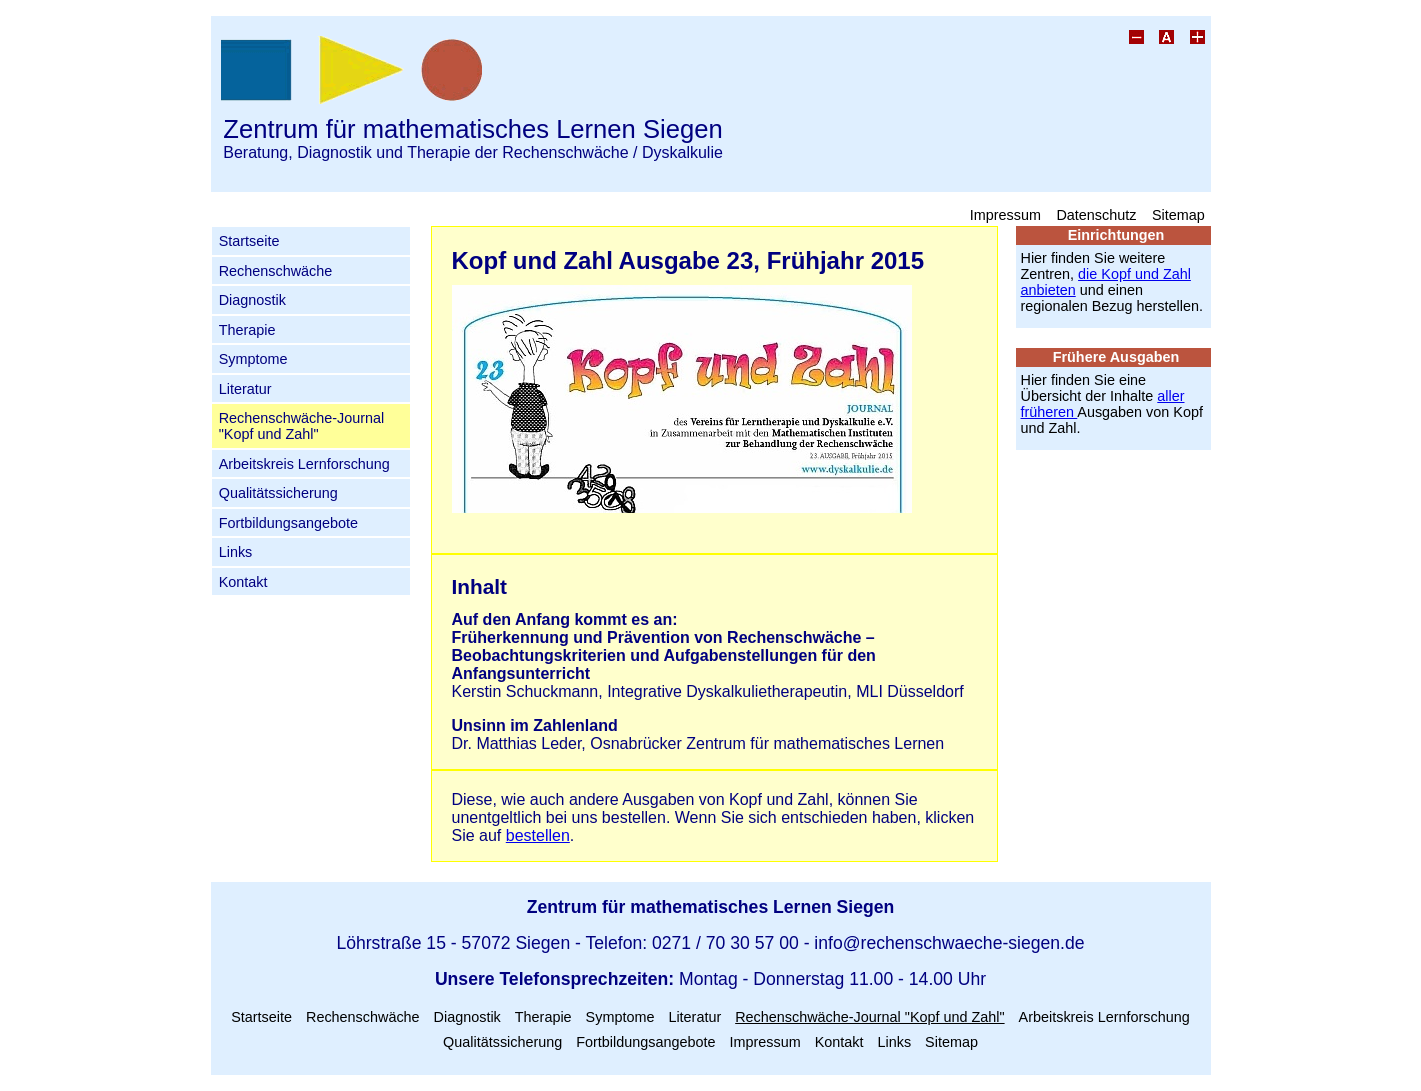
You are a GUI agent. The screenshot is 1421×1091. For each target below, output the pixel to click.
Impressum (1005, 214)
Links (236, 552)
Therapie (247, 330)
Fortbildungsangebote (288, 523)
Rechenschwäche (276, 271)
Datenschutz (1096, 214)
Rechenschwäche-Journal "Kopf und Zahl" (302, 426)
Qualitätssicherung (278, 493)
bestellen (538, 835)
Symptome (253, 359)
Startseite (249, 241)
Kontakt (243, 582)
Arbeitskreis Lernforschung (304, 464)
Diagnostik (252, 300)
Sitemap (1178, 214)
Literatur (245, 389)
